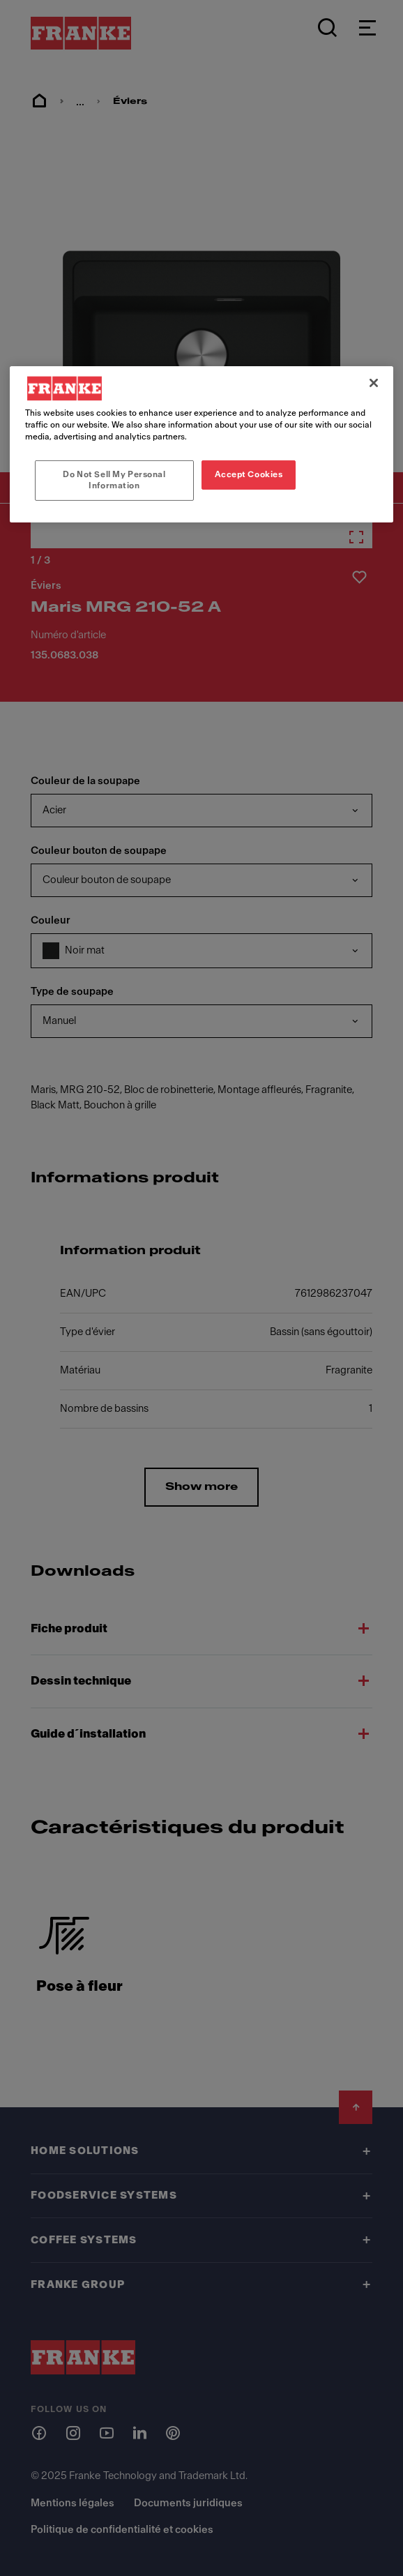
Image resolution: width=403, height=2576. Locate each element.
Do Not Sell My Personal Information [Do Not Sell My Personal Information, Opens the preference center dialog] (114, 480)
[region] (201, 444)
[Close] (373, 383)
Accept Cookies (249, 474)
